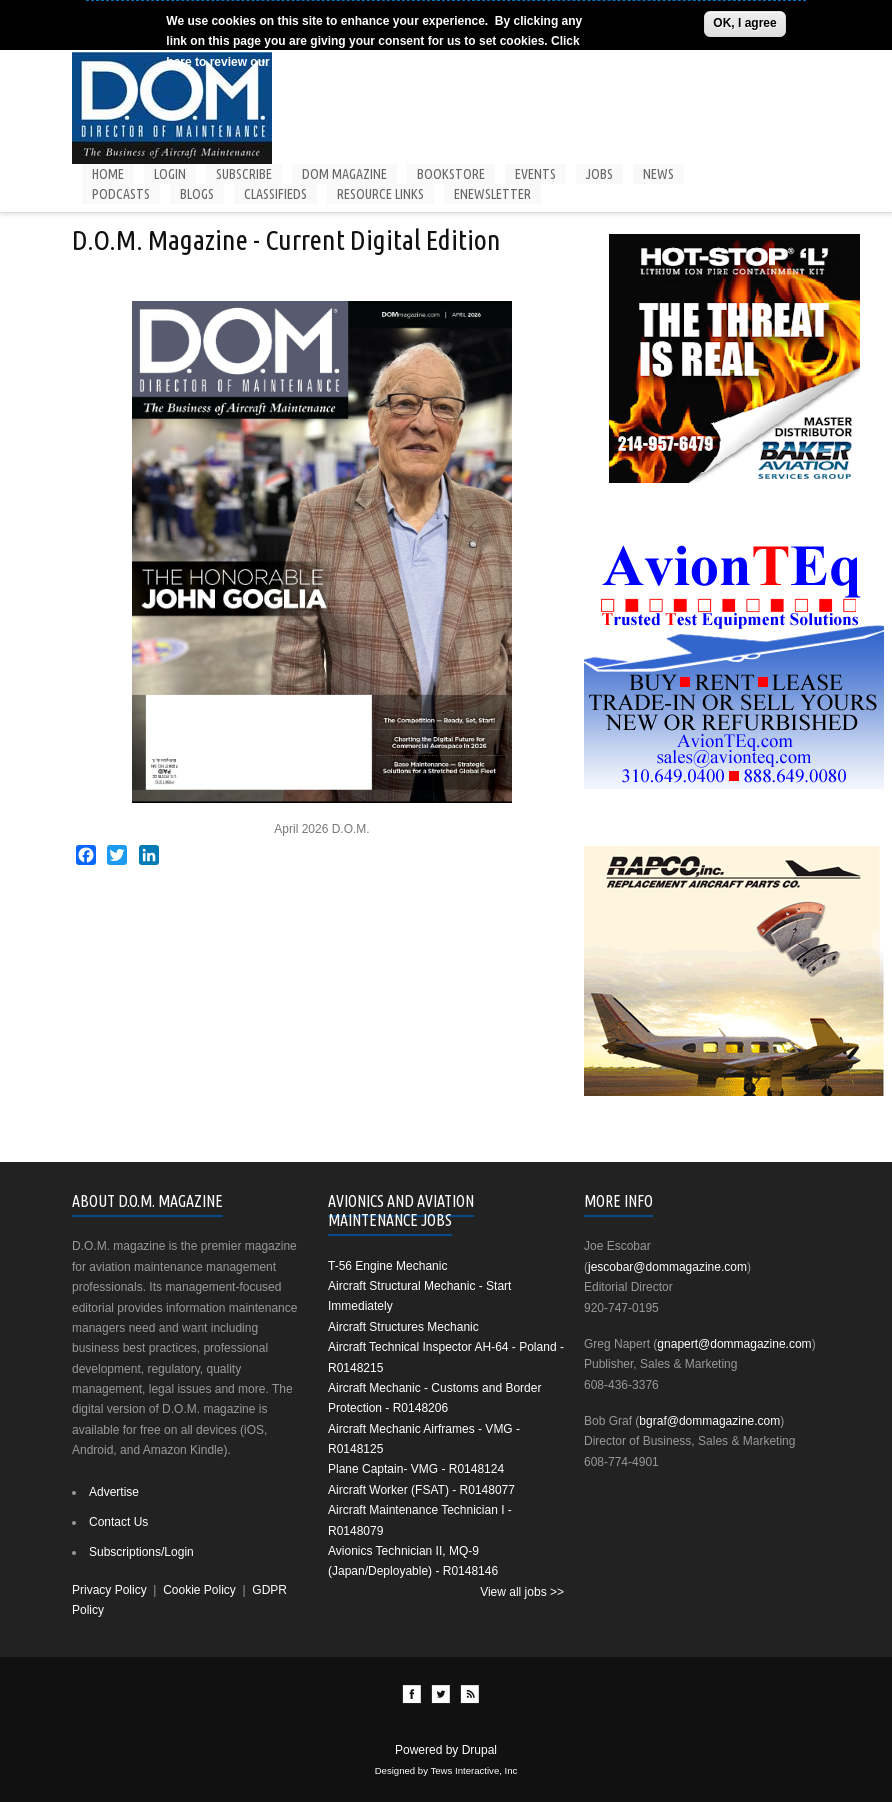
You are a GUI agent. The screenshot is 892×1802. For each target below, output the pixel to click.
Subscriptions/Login (141, 1552)
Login (170, 174)
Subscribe (244, 174)
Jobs (599, 174)
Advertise (114, 1492)
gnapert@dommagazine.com (734, 1344)
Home (108, 174)
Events (535, 174)
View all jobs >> (522, 1592)
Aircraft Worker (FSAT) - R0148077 (421, 1490)
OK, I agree (744, 23)
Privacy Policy (109, 1590)
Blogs (197, 194)
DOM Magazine (344, 174)
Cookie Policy (309, 62)
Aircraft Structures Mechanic (403, 1327)
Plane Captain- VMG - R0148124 (416, 1469)
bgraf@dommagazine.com (709, 1421)
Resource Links (380, 194)
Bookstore (451, 174)
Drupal (479, 1750)
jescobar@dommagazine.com (667, 1267)
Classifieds (275, 194)
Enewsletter (492, 194)
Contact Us (118, 1522)
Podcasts (121, 194)
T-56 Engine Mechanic (387, 1266)
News (658, 174)
